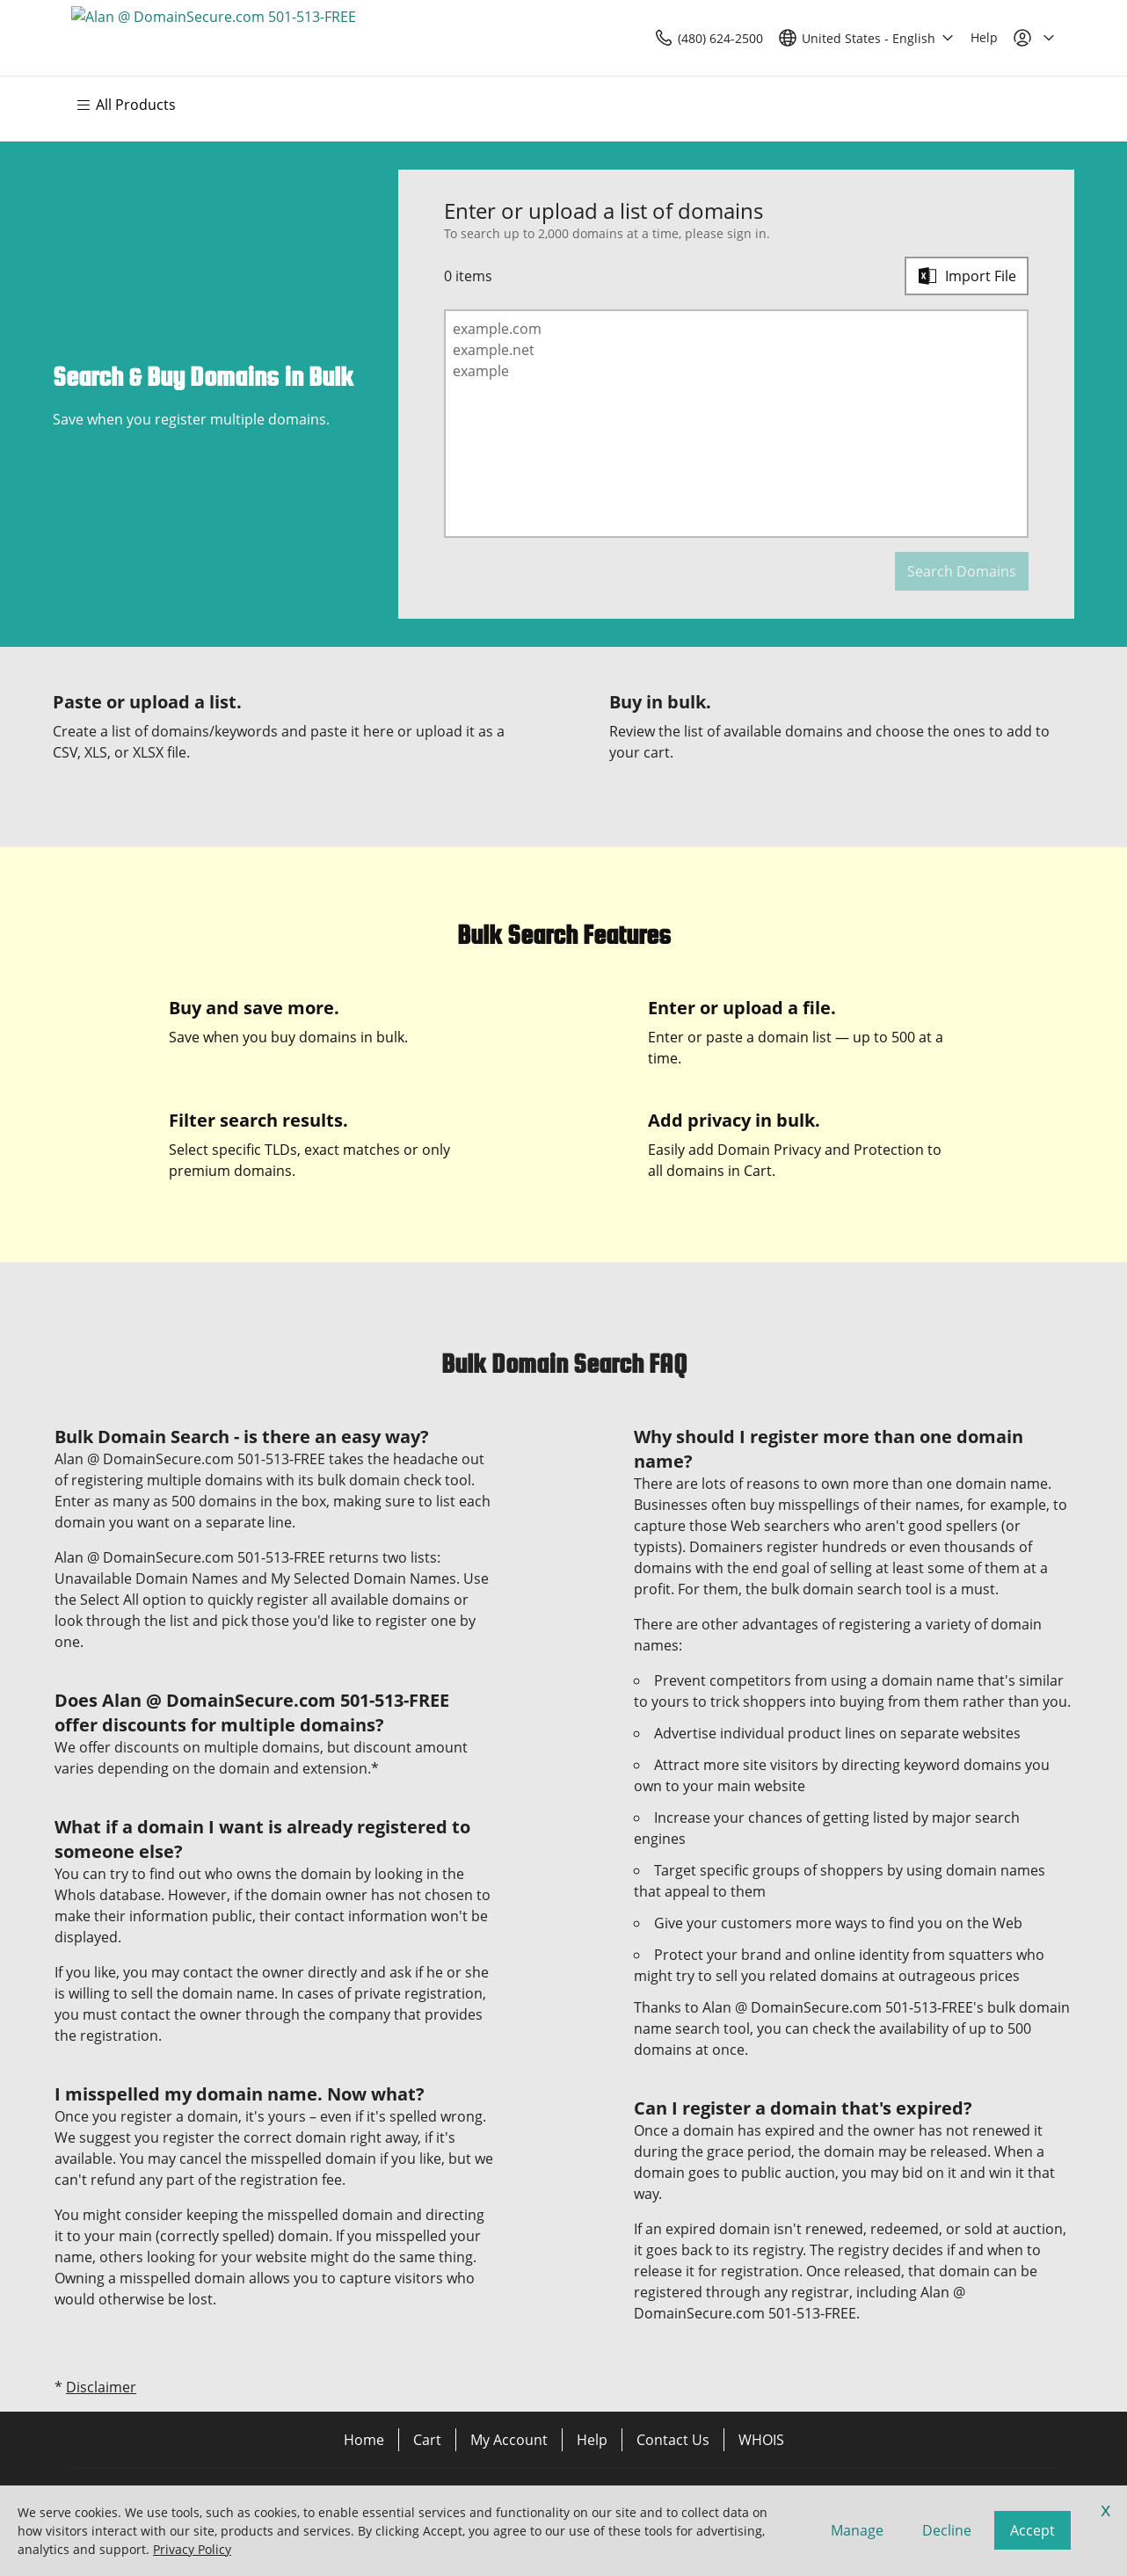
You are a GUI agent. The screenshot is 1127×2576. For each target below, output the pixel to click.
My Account (509, 2439)
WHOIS (761, 2439)
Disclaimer (101, 2387)
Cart (427, 2439)
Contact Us (672, 2439)
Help (592, 2439)
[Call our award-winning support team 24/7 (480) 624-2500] (943, 38)
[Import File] (967, 276)
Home (364, 2439)
